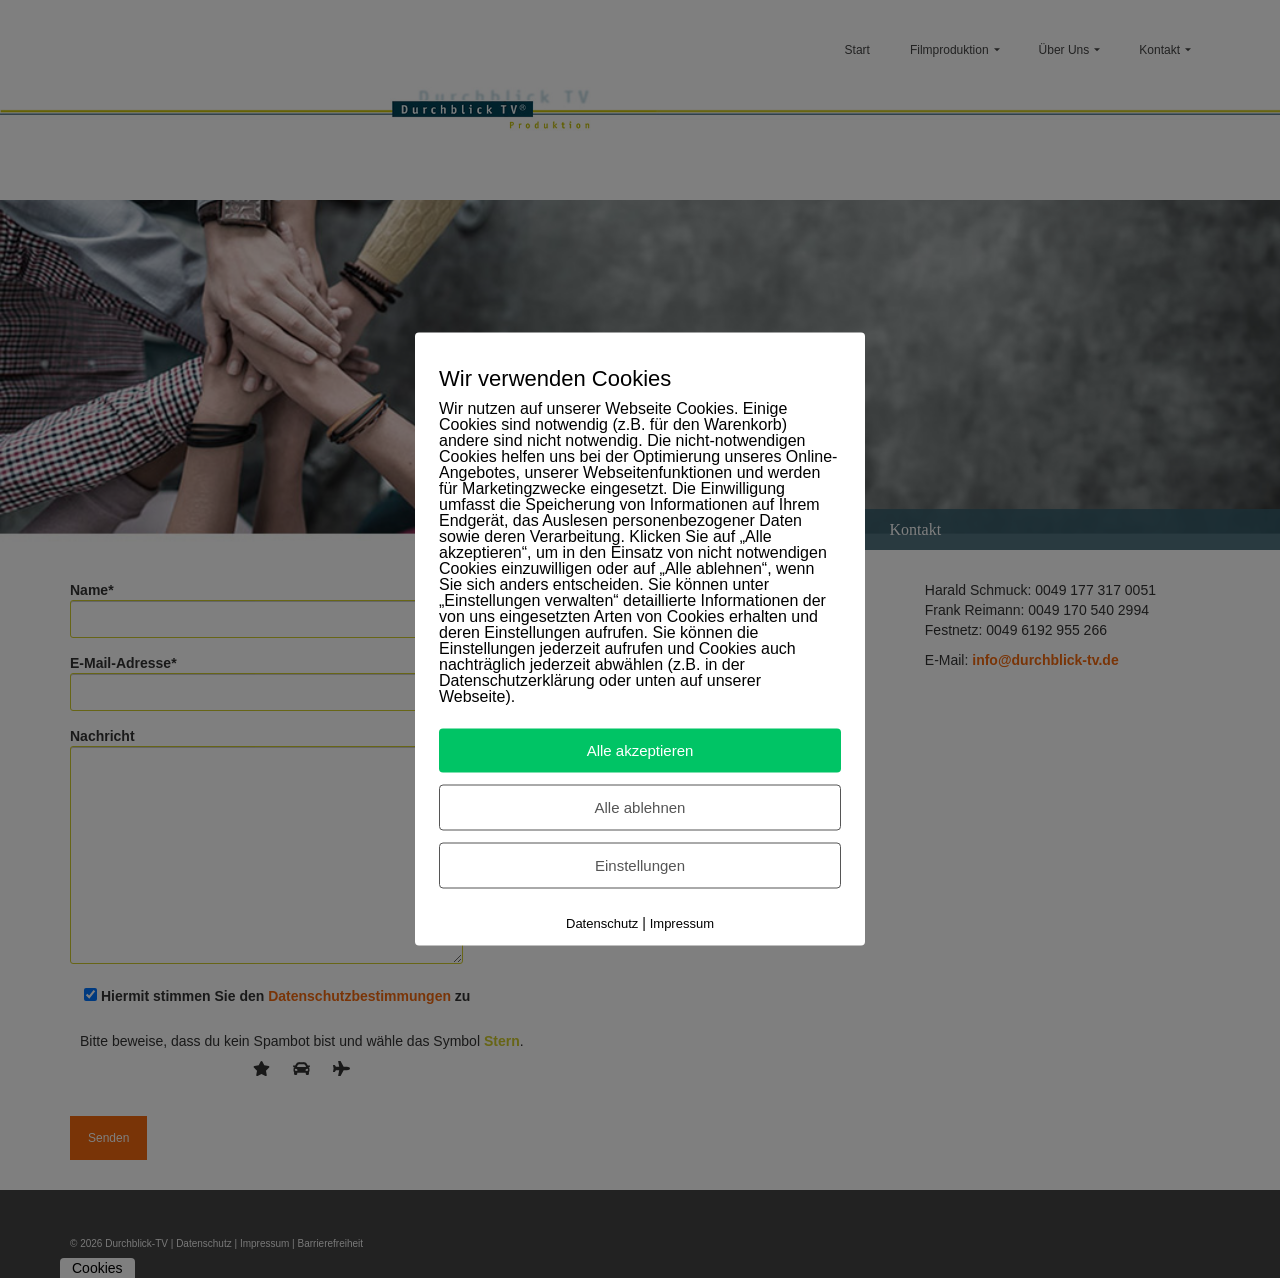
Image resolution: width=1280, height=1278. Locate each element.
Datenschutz (602, 923)
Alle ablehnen (640, 807)
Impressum (682, 923)
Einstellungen (640, 865)
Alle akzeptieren (640, 750)
